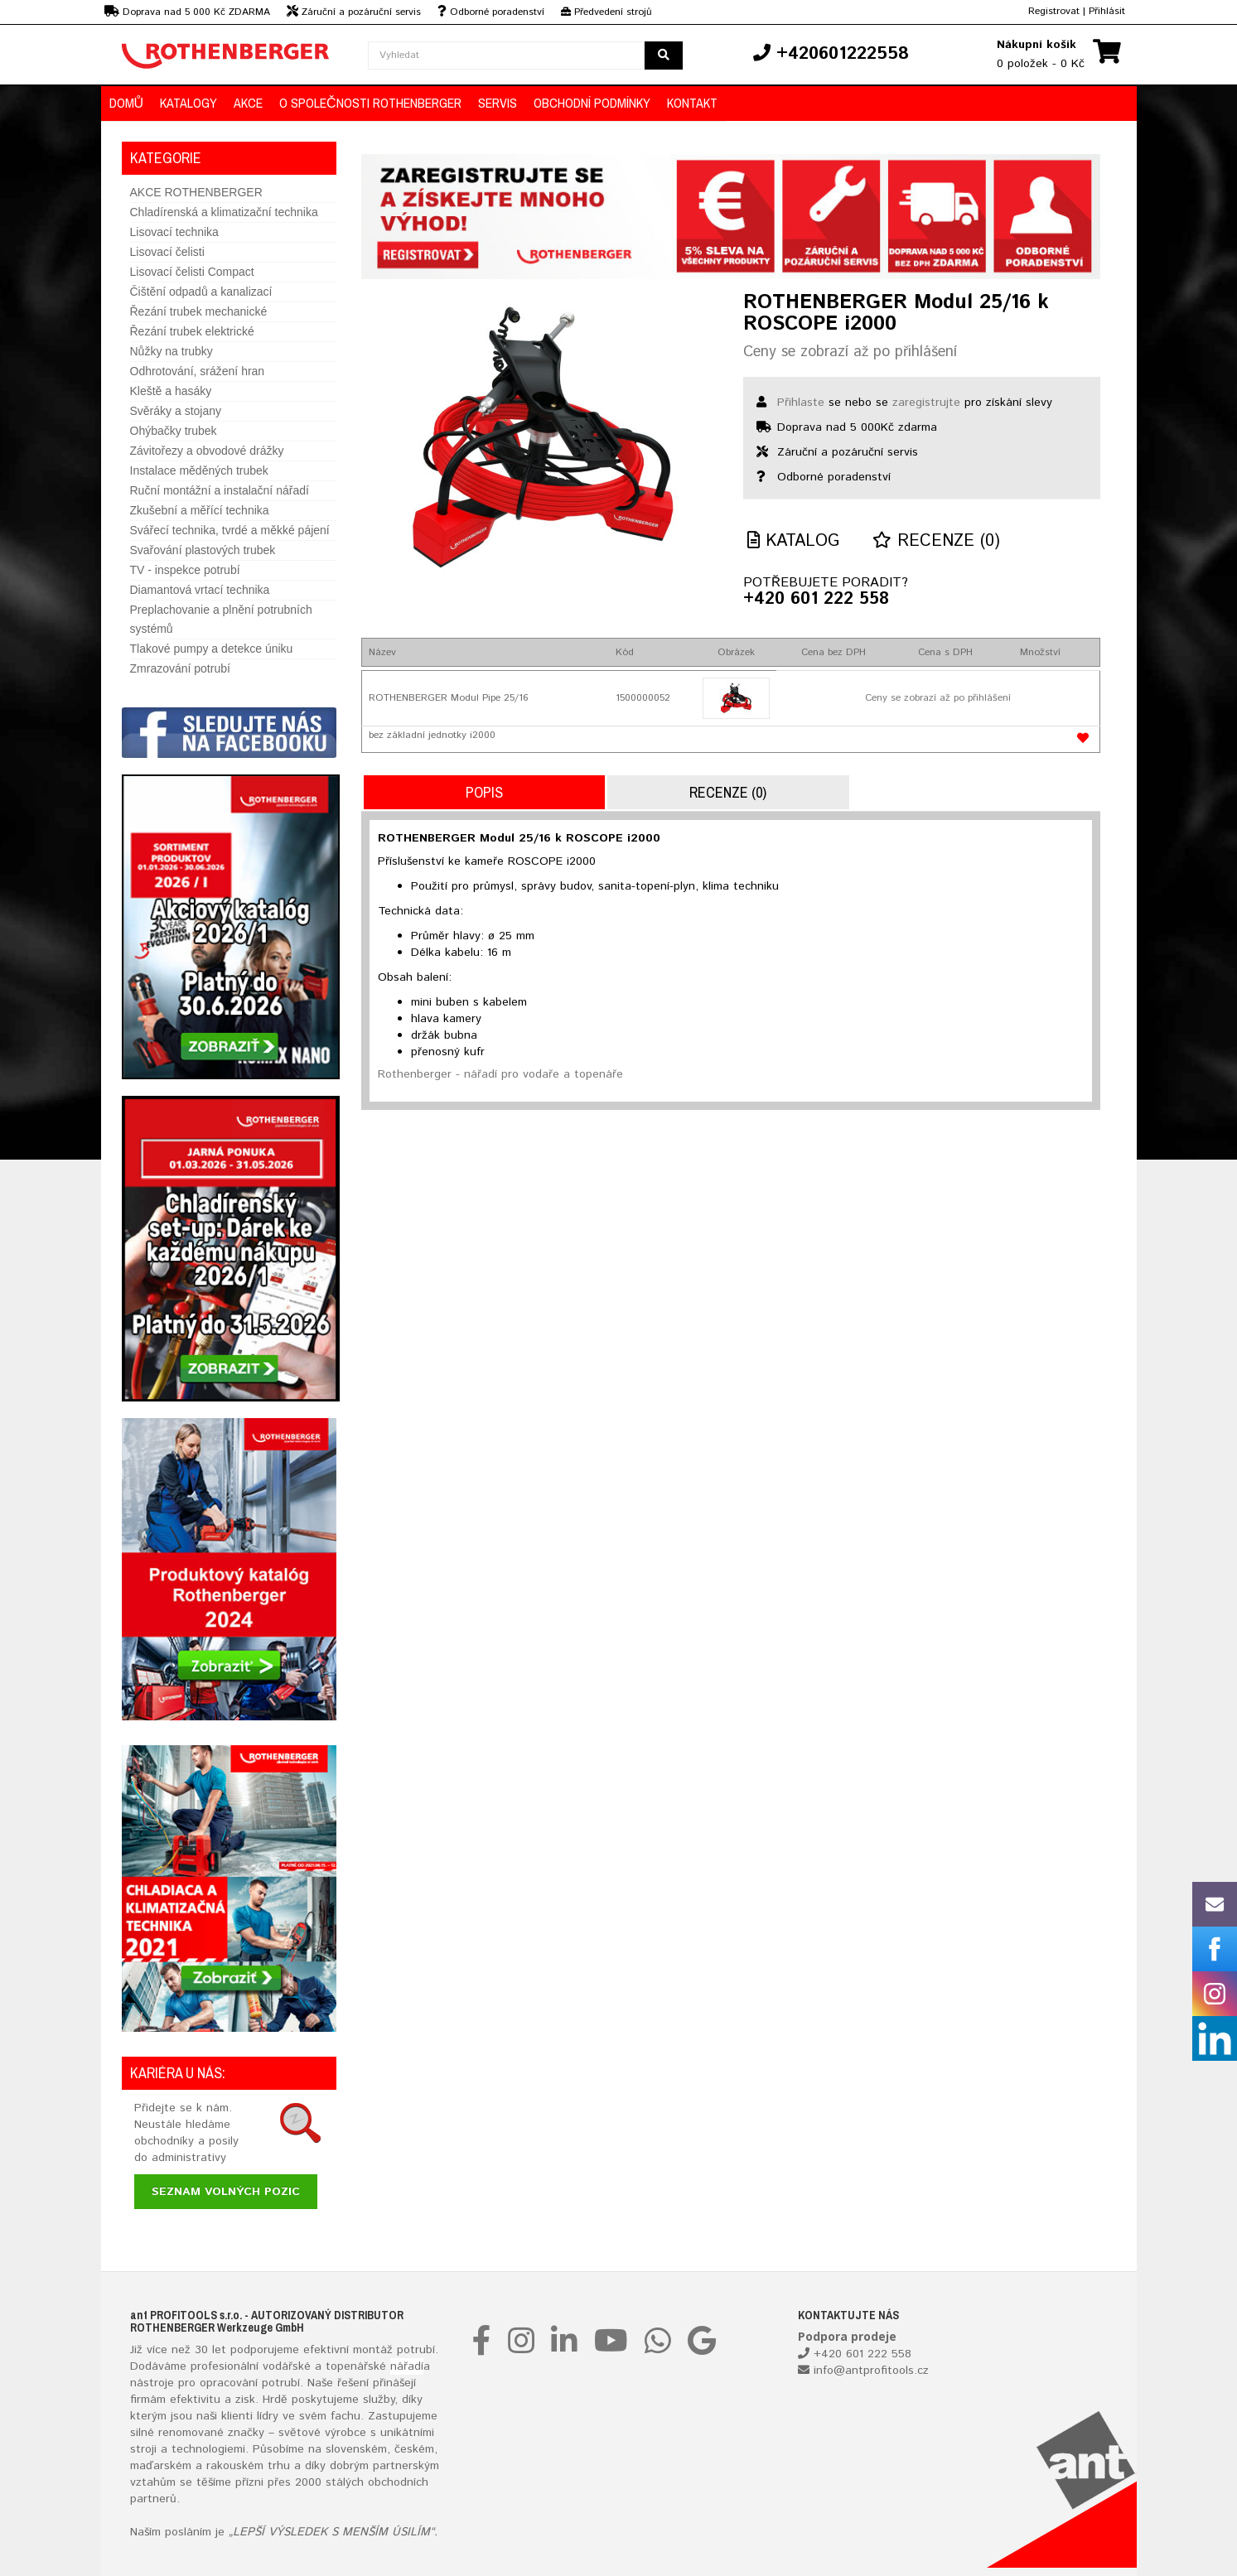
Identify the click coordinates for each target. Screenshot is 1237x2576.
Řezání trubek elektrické (192, 331)
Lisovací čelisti (167, 251)
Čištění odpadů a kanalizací (201, 291)
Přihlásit (1107, 11)
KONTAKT (692, 103)
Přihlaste (800, 402)
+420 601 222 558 (816, 599)
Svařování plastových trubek (203, 550)
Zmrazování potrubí (180, 668)
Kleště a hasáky (171, 391)
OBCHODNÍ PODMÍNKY (592, 103)
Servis (497, 103)
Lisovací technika (174, 232)
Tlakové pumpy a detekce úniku (211, 648)
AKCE (248, 103)
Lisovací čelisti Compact (192, 271)
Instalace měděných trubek (199, 470)
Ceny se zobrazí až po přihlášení (850, 352)
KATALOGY (188, 103)
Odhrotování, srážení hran (197, 371)
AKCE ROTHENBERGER (196, 192)
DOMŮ (126, 103)
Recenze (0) (936, 541)
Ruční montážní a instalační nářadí (219, 490)
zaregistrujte (926, 402)
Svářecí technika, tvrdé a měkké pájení (230, 530)
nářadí (406, 2366)
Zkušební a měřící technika (199, 510)
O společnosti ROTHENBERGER (370, 103)
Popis (484, 792)
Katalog (793, 541)
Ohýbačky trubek (173, 430)
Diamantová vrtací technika (200, 589)
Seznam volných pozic (226, 2191)
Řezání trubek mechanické (199, 311)
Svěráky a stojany (176, 410)
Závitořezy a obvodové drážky (207, 450)
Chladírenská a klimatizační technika (224, 212)
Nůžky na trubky (171, 351)
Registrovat (1054, 11)
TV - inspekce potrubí (185, 569)
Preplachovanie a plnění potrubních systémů (221, 619)
